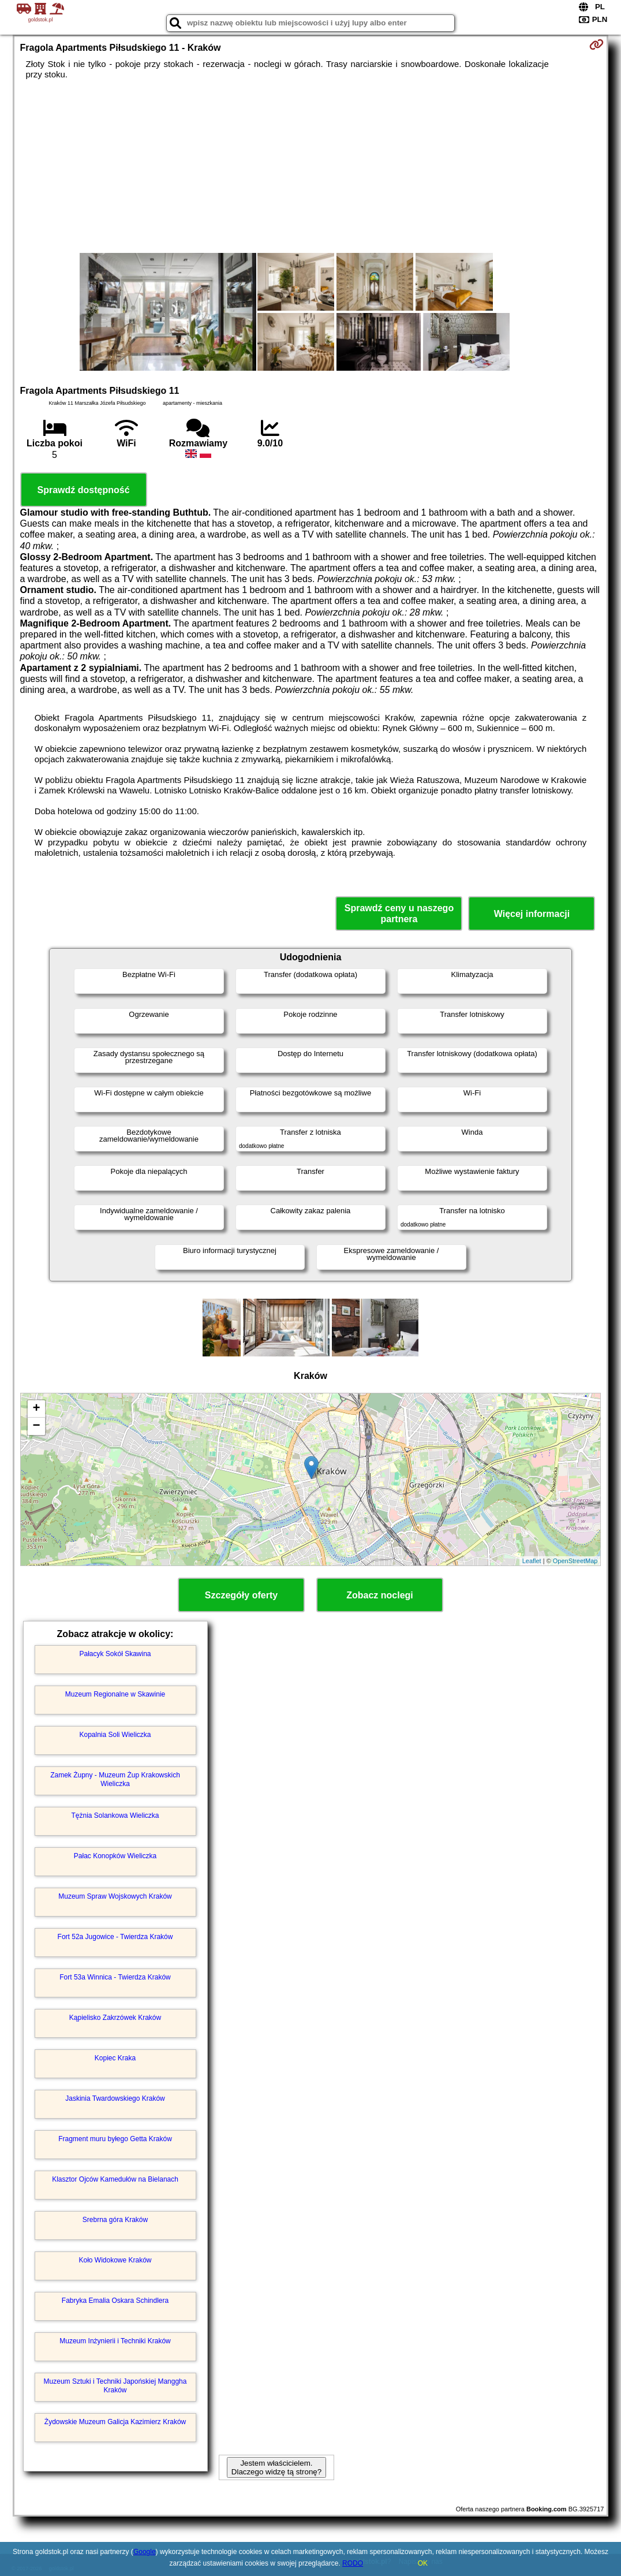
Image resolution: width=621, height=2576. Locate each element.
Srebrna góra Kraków (115, 2220)
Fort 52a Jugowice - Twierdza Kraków (115, 1937)
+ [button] (36, 1409)
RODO (352, 2563)
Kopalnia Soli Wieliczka (115, 1735)
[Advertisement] (310, 166)
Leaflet (531, 1560)
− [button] (36, 1426)
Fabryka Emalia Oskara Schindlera (115, 2301)
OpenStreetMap (575, 1560)
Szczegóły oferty (241, 1595)
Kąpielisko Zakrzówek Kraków (115, 2018)
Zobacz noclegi (379, 1595)
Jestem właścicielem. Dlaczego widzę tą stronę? (276, 2467)
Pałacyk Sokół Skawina (115, 1654)
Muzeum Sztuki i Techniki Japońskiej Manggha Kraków (115, 2385)
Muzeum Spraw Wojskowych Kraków (115, 1896)
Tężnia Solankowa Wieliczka (115, 1815)
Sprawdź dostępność (84, 490)
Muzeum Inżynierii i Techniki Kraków (115, 2341)
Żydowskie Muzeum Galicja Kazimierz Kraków (115, 2422)
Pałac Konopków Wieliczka (115, 1856)
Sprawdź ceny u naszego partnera (399, 913)
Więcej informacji (532, 914)
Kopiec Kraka (115, 2058)
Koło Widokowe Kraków (114, 2260)
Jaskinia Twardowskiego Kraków (115, 2098)
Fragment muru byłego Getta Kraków (115, 2139)
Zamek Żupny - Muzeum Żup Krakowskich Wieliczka (115, 1779)
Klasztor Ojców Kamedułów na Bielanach (115, 2179)
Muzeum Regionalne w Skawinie (115, 1694)
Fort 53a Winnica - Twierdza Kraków (115, 1977)
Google (144, 2552)
